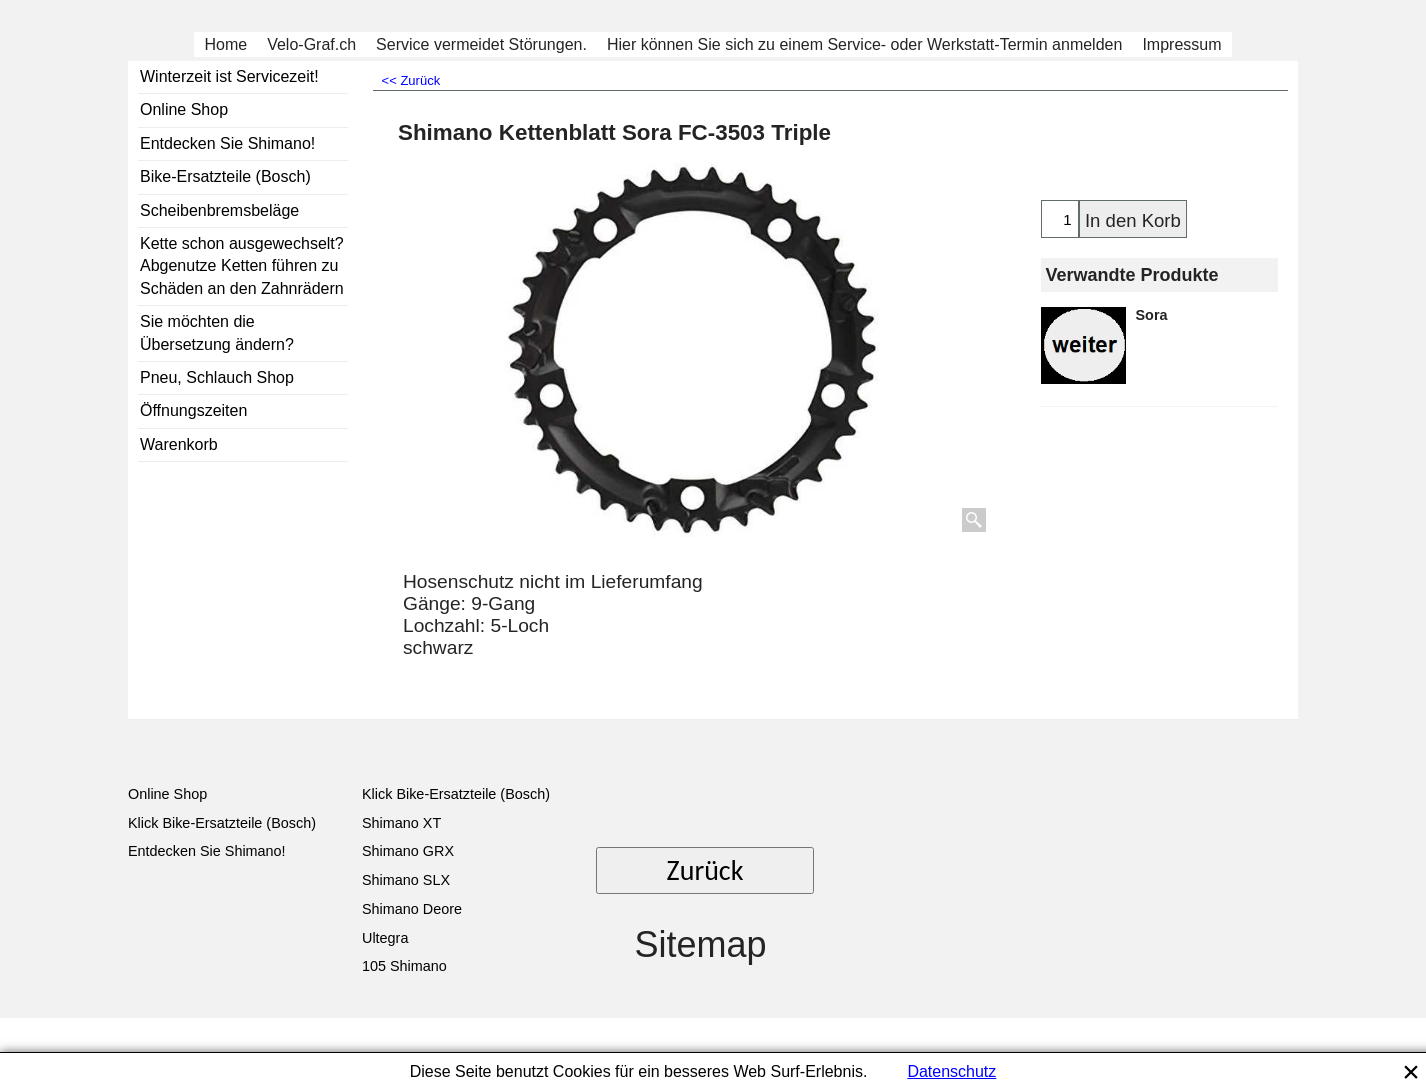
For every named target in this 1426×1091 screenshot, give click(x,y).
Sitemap (700, 944)
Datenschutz (951, 1071)
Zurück (705, 870)
